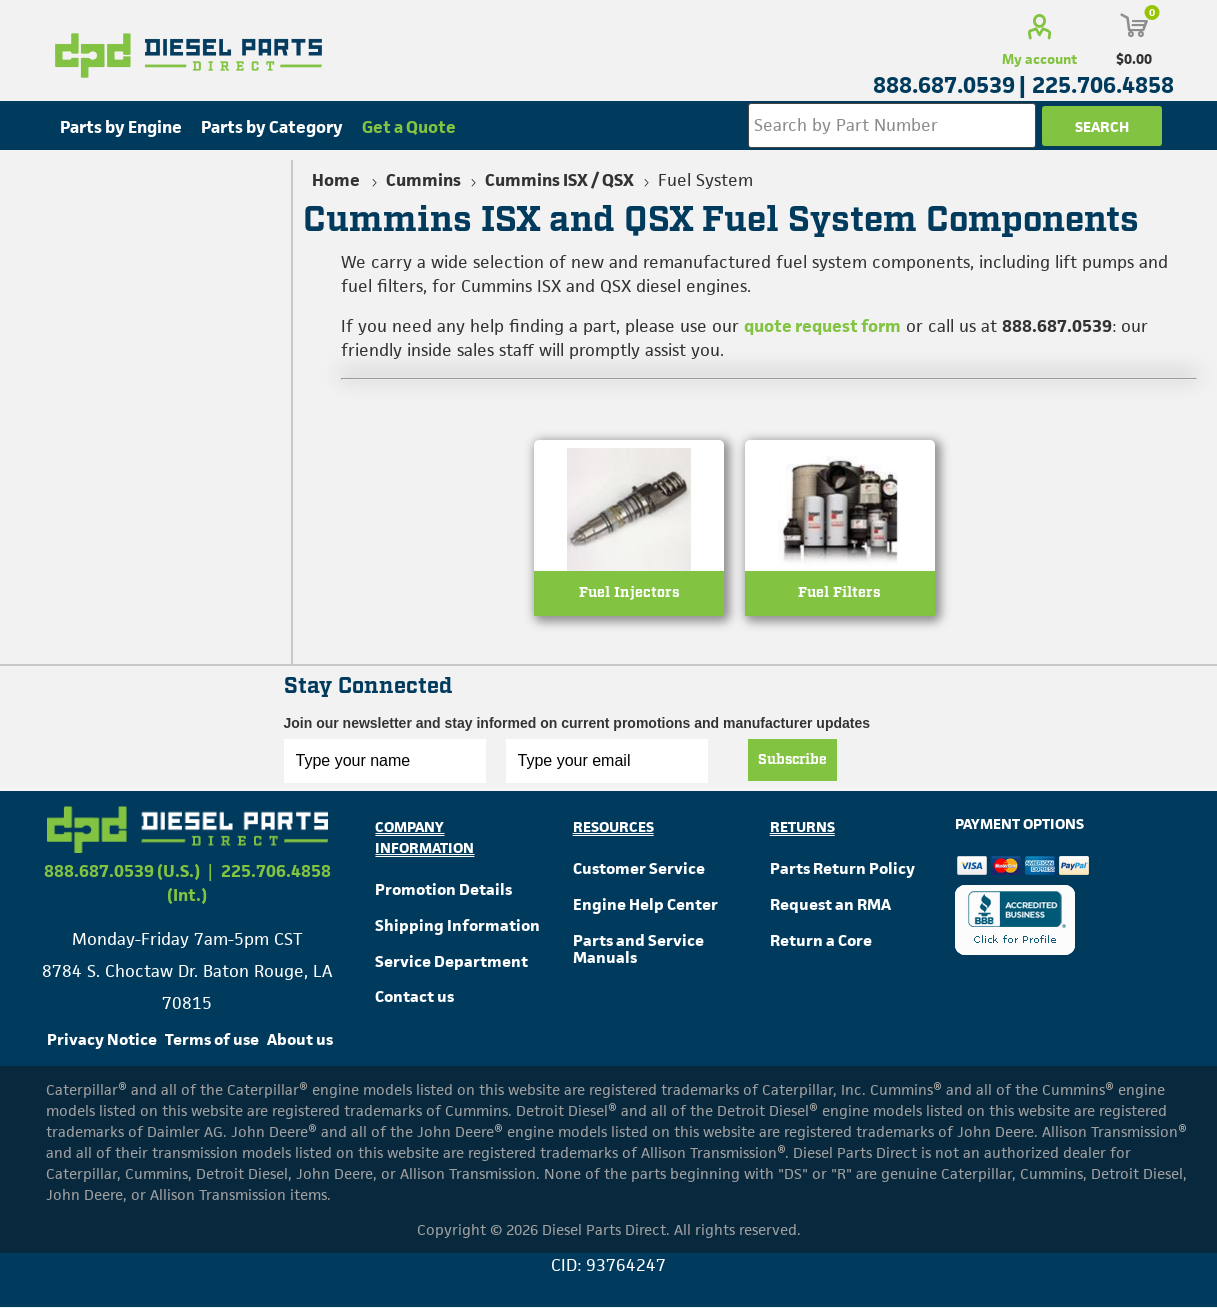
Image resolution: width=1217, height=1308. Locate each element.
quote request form (822, 326)
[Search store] (891, 125)
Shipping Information (457, 925)
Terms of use (212, 1039)
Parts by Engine (121, 127)
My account (1039, 59)
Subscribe (792, 760)
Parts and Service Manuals (638, 949)
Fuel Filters (839, 595)
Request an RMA (830, 904)
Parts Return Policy (842, 868)
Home (336, 180)
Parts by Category (272, 127)
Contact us (414, 997)
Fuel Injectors (629, 595)
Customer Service (639, 868)
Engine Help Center (645, 904)
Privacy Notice (102, 1039)
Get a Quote (409, 127)
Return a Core (821, 940)
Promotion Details (443, 889)
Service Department (451, 961)
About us (300, 1039)
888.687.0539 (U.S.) (122, 871)
